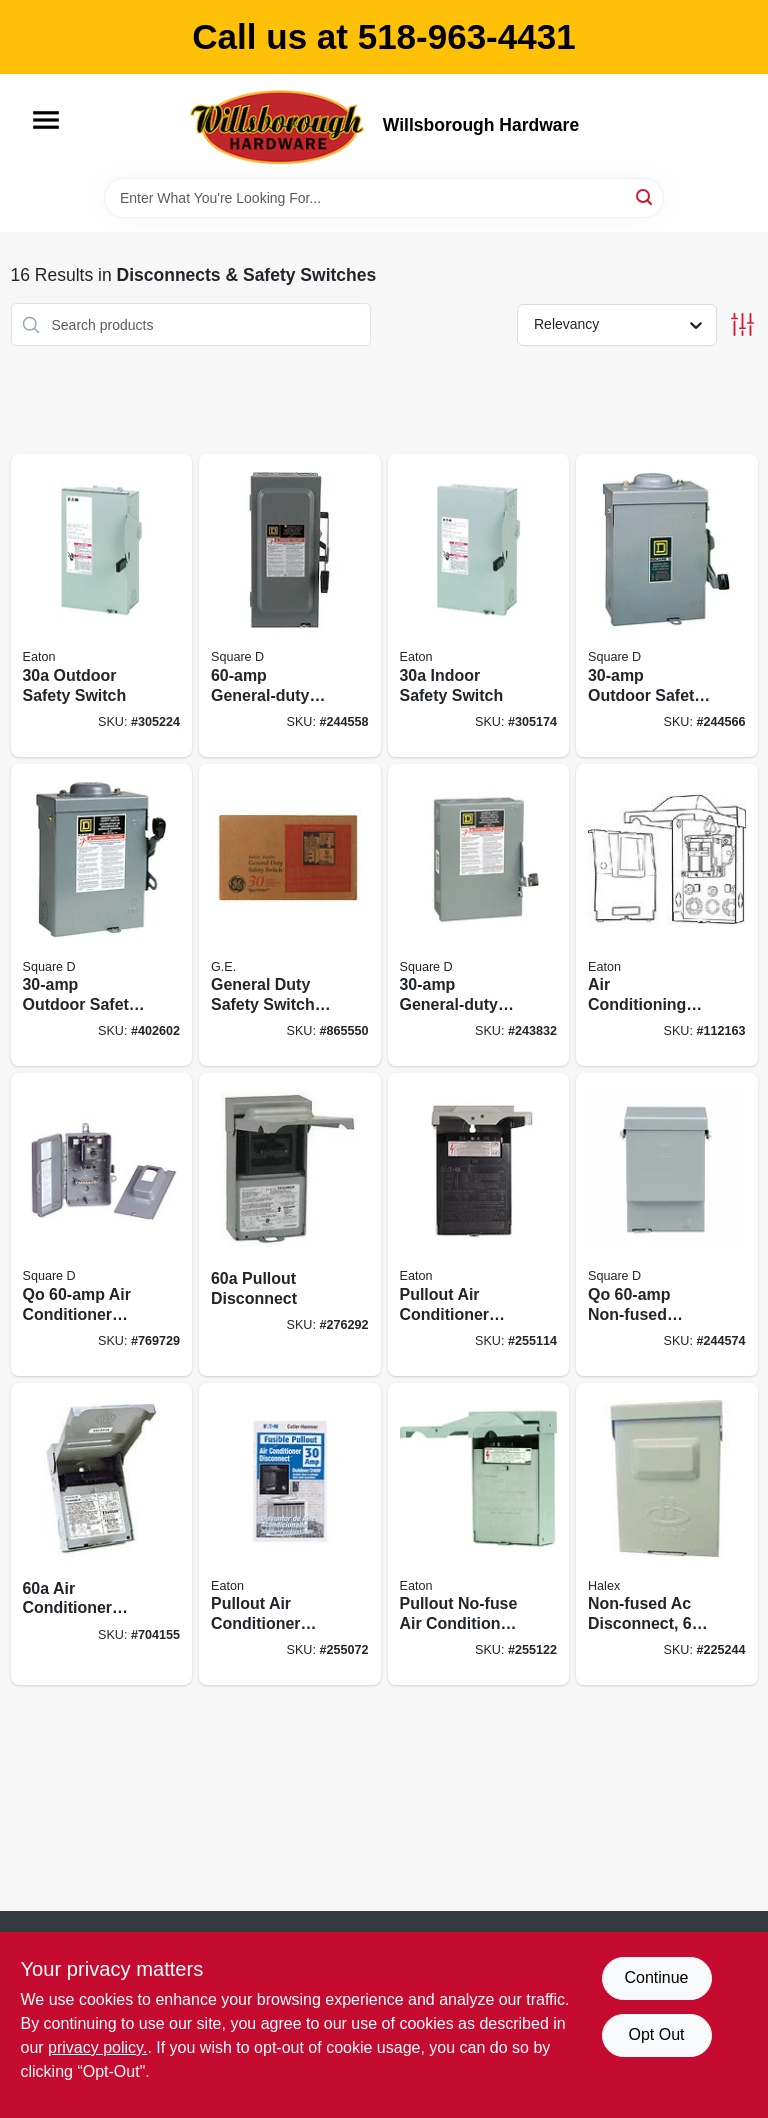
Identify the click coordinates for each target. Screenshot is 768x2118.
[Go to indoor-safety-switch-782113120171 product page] (479, 605)
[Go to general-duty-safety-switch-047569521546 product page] (479, 915)
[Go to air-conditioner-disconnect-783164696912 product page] (102, 1534)
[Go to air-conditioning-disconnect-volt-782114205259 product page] (667, 915)
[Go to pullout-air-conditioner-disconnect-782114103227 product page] (479, 1224)
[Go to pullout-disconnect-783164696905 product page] (290, 1224)
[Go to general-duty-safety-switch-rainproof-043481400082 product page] (290, 915)
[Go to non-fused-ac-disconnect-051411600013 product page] (667, 1534)
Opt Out (656, 2034)
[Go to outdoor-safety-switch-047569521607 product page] (667, 605)
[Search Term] (384, 198)
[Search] (645, 196)
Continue (656, 1977)
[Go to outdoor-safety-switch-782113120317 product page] (102, 605)
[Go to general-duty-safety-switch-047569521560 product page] (290, 605)
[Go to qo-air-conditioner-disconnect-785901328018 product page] (102, 1224)
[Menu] (46, 120)
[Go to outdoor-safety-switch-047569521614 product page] (102, 915)
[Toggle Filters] (742, 324)
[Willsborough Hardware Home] (279, 126)
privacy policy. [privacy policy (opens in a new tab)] (97, 2047)
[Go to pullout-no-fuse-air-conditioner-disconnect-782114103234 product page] (479, 1534)
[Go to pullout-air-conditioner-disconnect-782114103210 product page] (290, 1534)
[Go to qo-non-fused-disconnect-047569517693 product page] (667, 1224)
